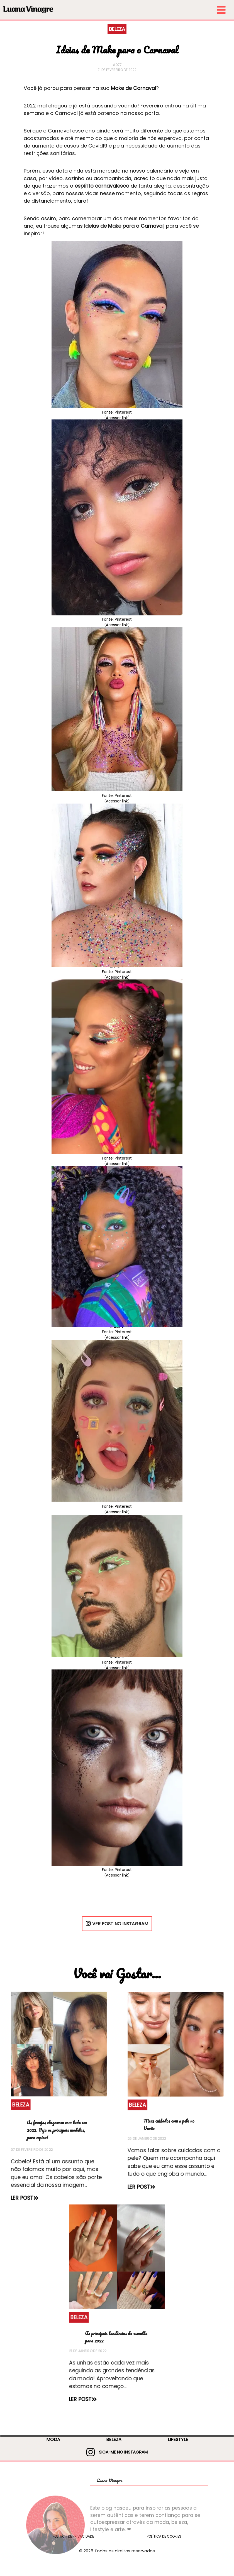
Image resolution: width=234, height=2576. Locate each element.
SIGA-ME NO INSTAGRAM (117, 2452)
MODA (53, 2439)
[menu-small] (145, 10)
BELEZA (113, 2439)
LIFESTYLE (178, 2439)
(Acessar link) (117, 418)
